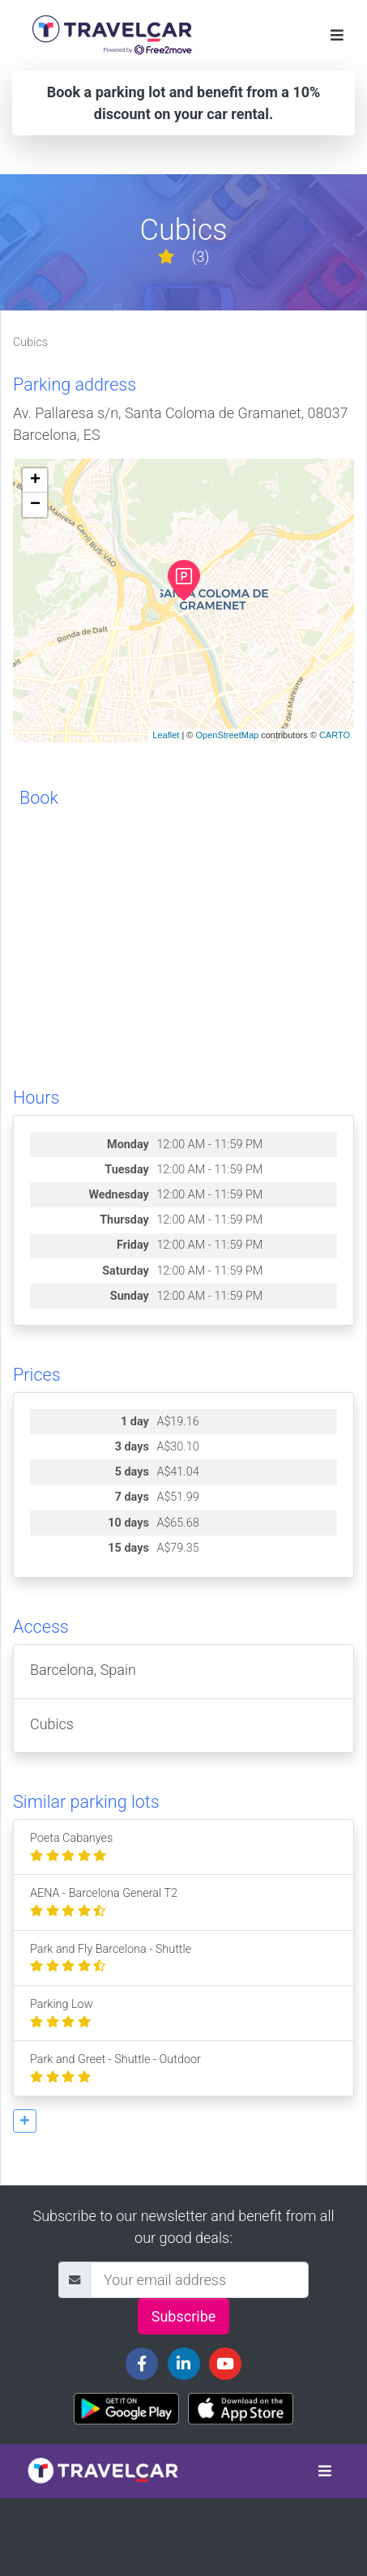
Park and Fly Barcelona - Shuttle (110, 1958)
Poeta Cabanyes (71, 1847)
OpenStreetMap (226, 735)
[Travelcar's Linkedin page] (184, 2363)
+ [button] (35, 480)
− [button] (35, 505)
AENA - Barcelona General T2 (103, 1902)
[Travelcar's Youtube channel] (225, 2363)
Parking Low (61, 2013)
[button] (24, 2121)
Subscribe (183, 2316)
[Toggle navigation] (337, 35)
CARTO (334, 735)
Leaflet (165, 735)
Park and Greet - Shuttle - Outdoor (115, 2068)
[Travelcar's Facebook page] (142, 2363)
